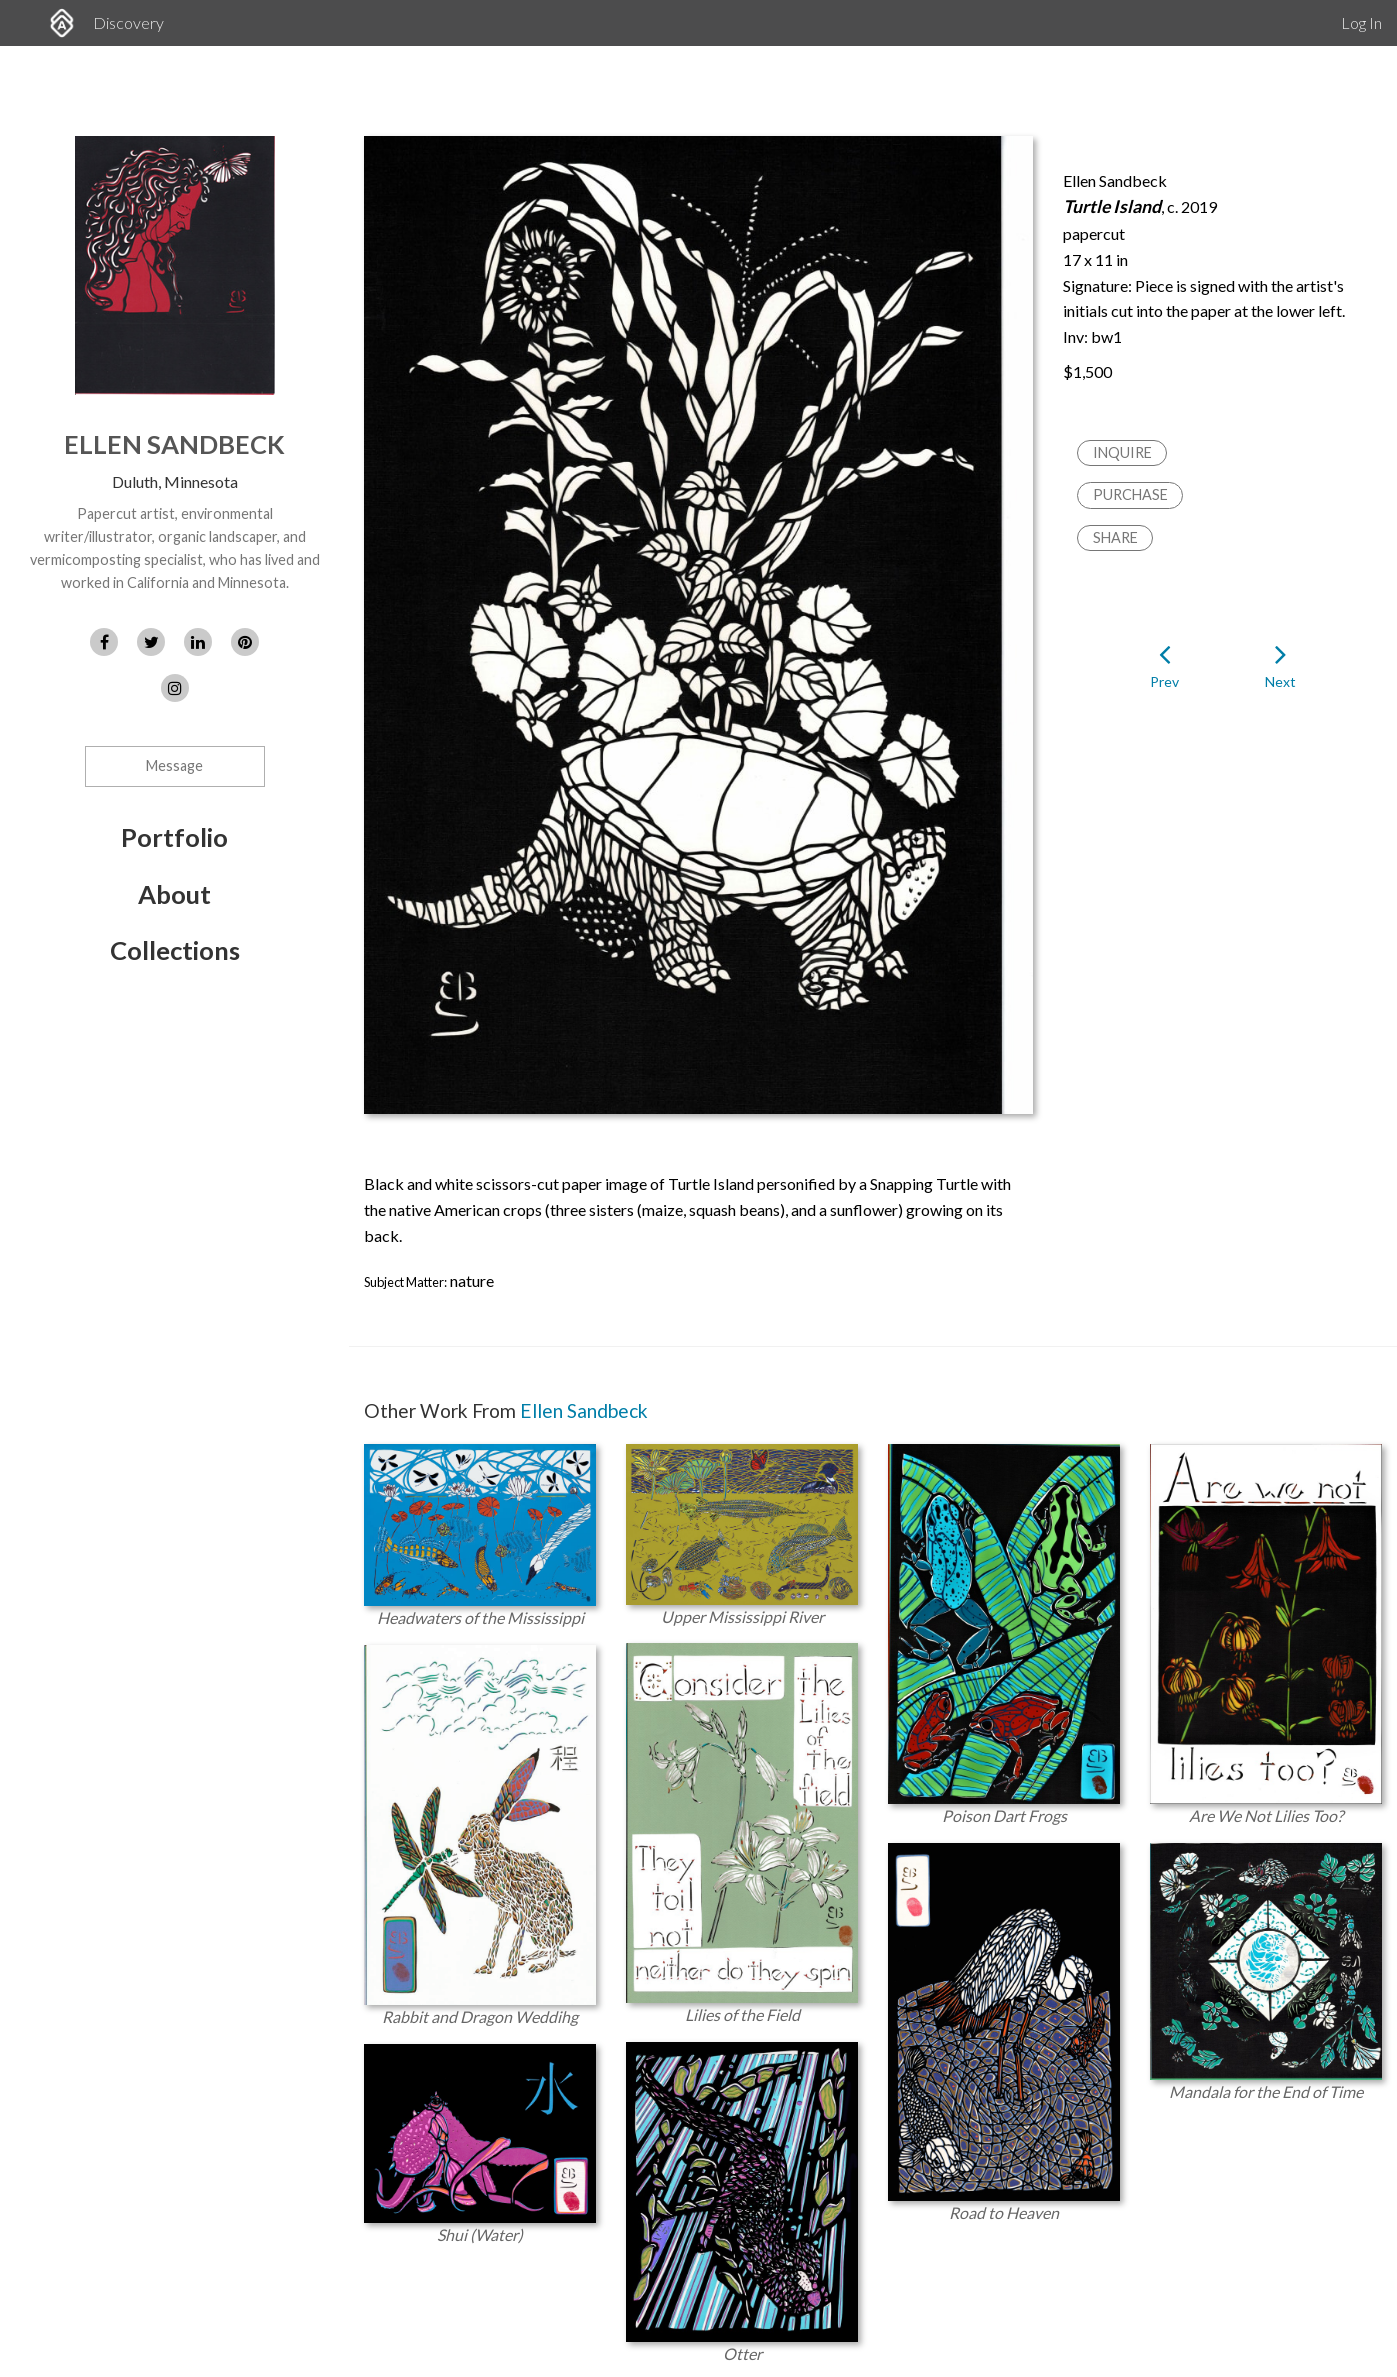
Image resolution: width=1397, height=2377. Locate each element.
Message (174, 765)
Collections (175, 950)
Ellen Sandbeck (174, 444)
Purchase (1130, 494)
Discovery (128, 22)
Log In (1361, 22)
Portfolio (174, 837)
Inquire (1122, 452)
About (174, 894)
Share (1115, 537)
